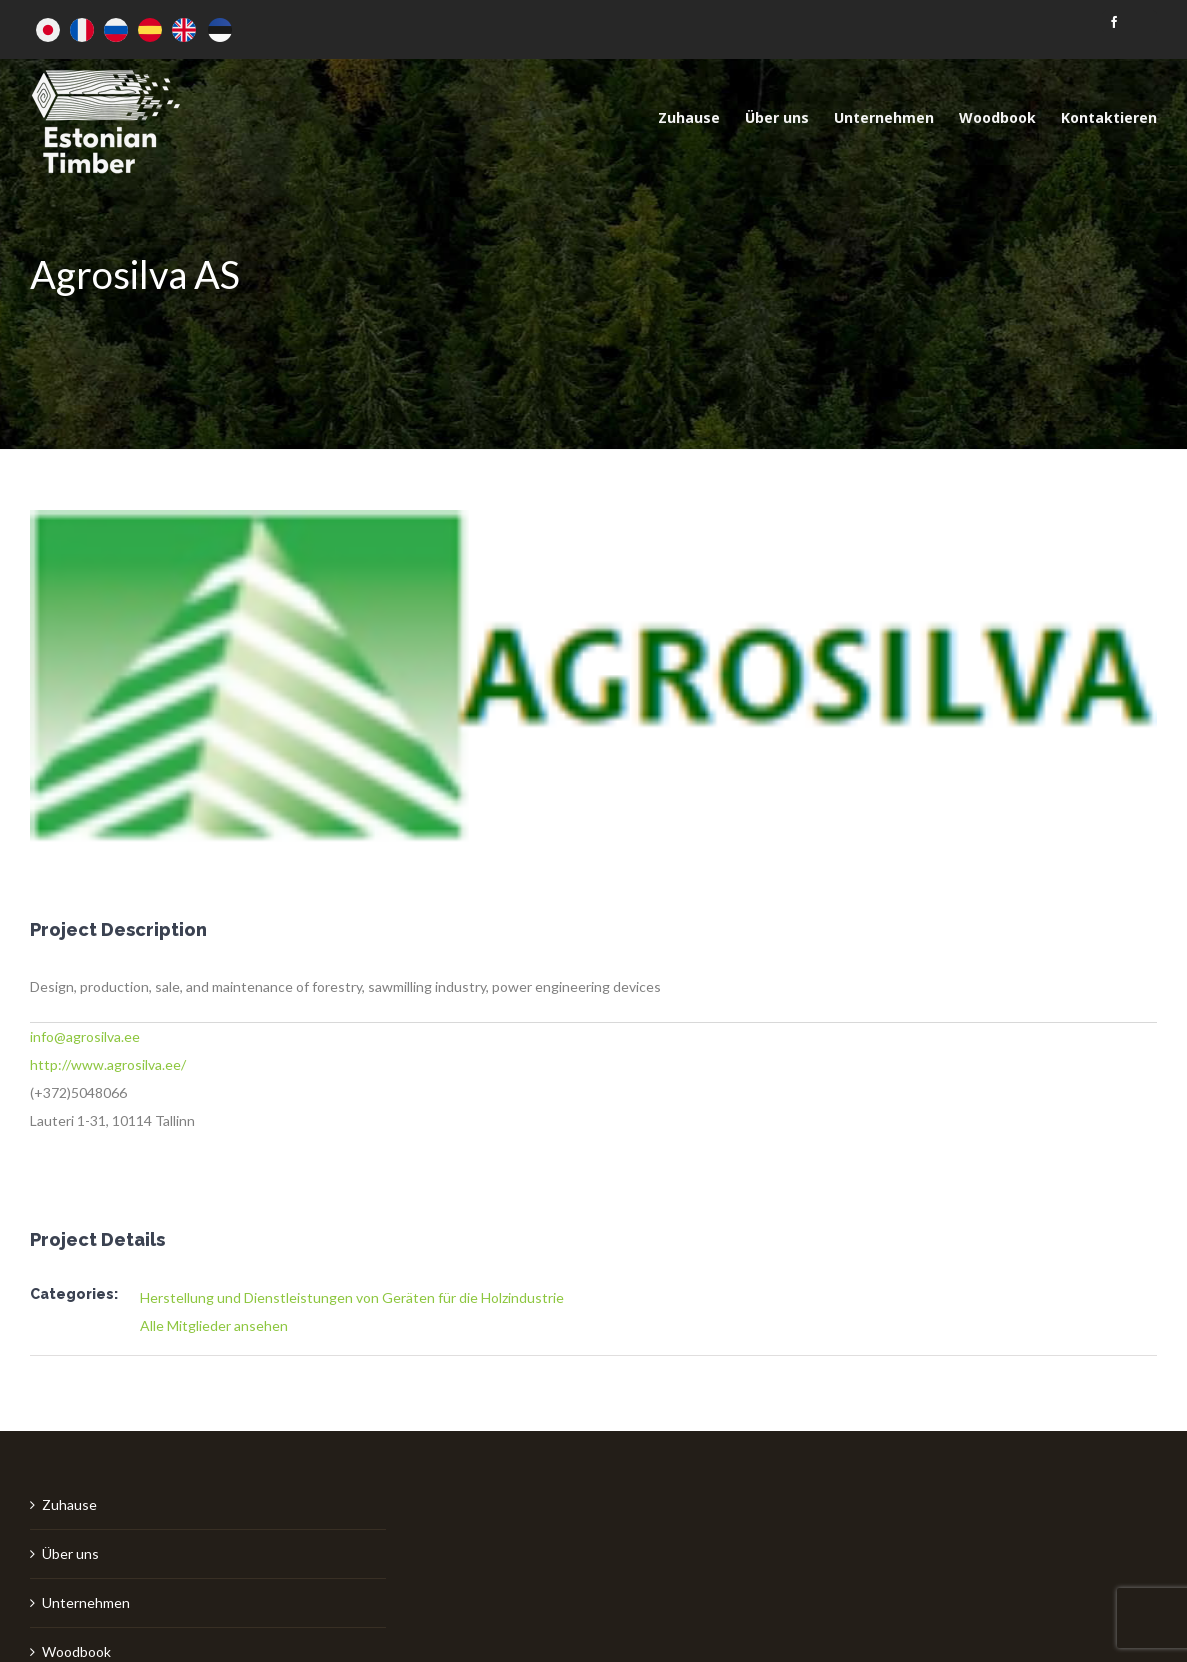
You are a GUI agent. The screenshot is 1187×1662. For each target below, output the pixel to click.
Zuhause (69, 1504)
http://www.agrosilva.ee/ (108, 1064)
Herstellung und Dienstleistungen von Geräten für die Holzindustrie (352, 1297)
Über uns (70, 1553)
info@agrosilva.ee (85, 1036)
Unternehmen (86, 1602)
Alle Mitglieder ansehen (214, 1325)
